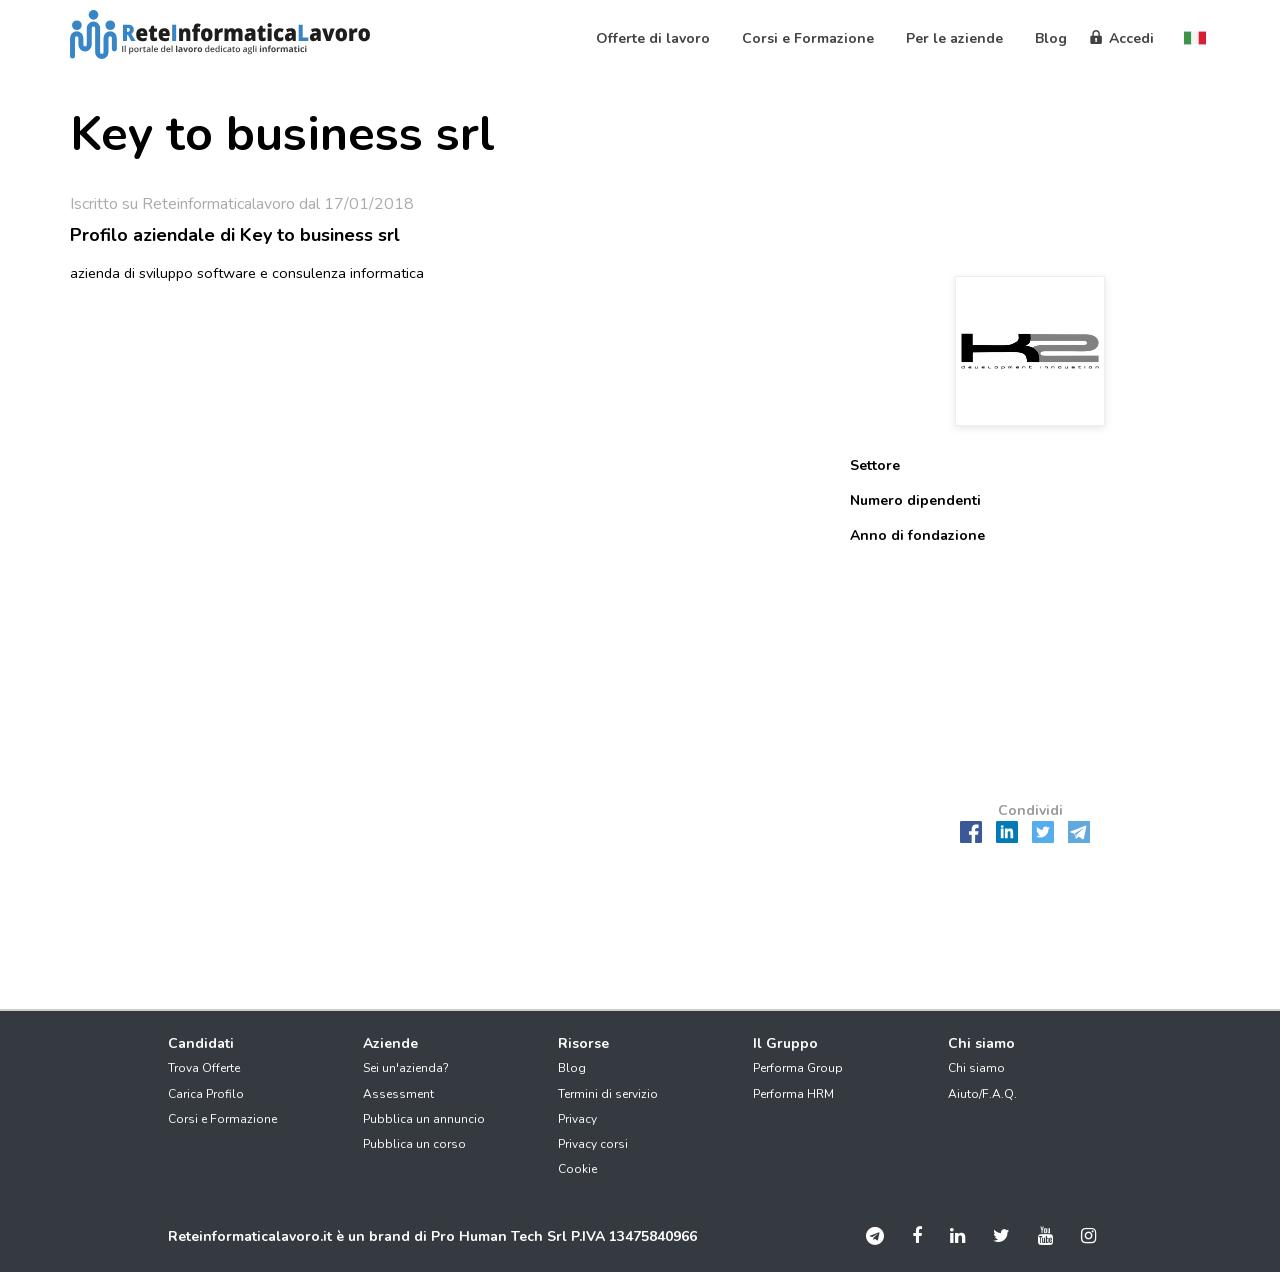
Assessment (398, 1094)
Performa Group (798, 1068)
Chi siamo (976, 1068)
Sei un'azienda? (406, 1068)
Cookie (577, 1169)
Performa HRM (793, 1094)
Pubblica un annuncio (424, 1119)
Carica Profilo (206, 1094)
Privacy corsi (593, 1144)
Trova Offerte (204, 1068)
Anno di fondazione (917, 535)
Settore (875, 465)
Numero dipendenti (915, 500)
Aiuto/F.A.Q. (982, 1094)
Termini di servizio (608, 1094)
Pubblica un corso (414, 1144)
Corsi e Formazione (222, 1119)
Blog (572, 1068)
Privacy (577, 1119)
